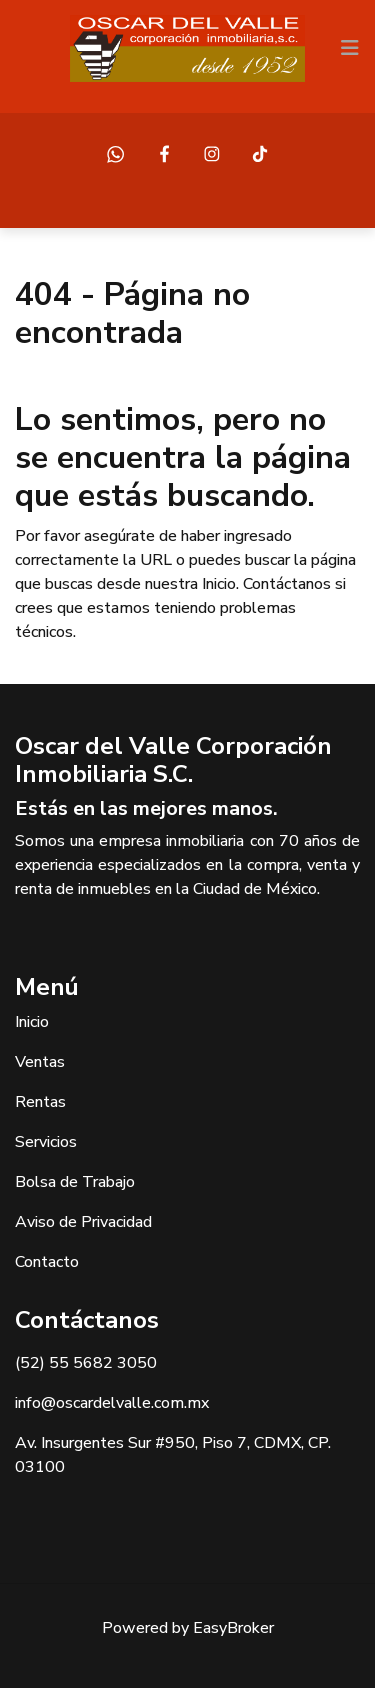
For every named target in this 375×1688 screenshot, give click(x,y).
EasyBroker (233, 1628)
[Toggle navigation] (350, 48)
